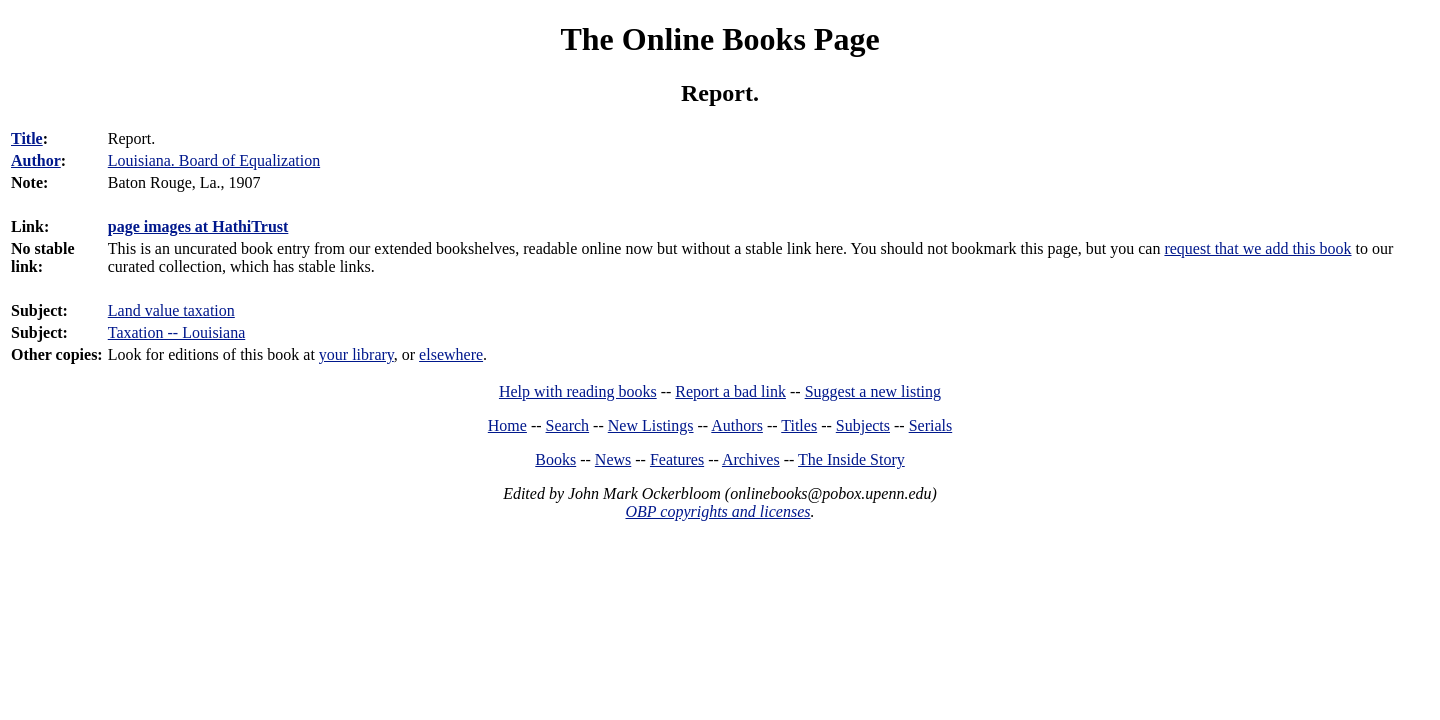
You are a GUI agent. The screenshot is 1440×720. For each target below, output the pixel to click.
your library (356, 354)
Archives (751, 459)
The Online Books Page (719, 39)
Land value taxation (171, 310)
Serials (931, 425)
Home (507, 425)
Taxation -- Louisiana (177, 332)
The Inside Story (851, 459)
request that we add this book (1257, 248)
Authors (737, 425)
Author (36, 160)
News (613, 459)
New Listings (651, 425)
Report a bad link (730, 391)
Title (27, 138)
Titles (799, 425)
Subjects (863, 425)
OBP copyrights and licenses (717, 511)
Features (677, 459)
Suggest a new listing (873, 391)
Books (555, 459)
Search (568, 425)
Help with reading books (578, 391)
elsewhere (451, 354)
